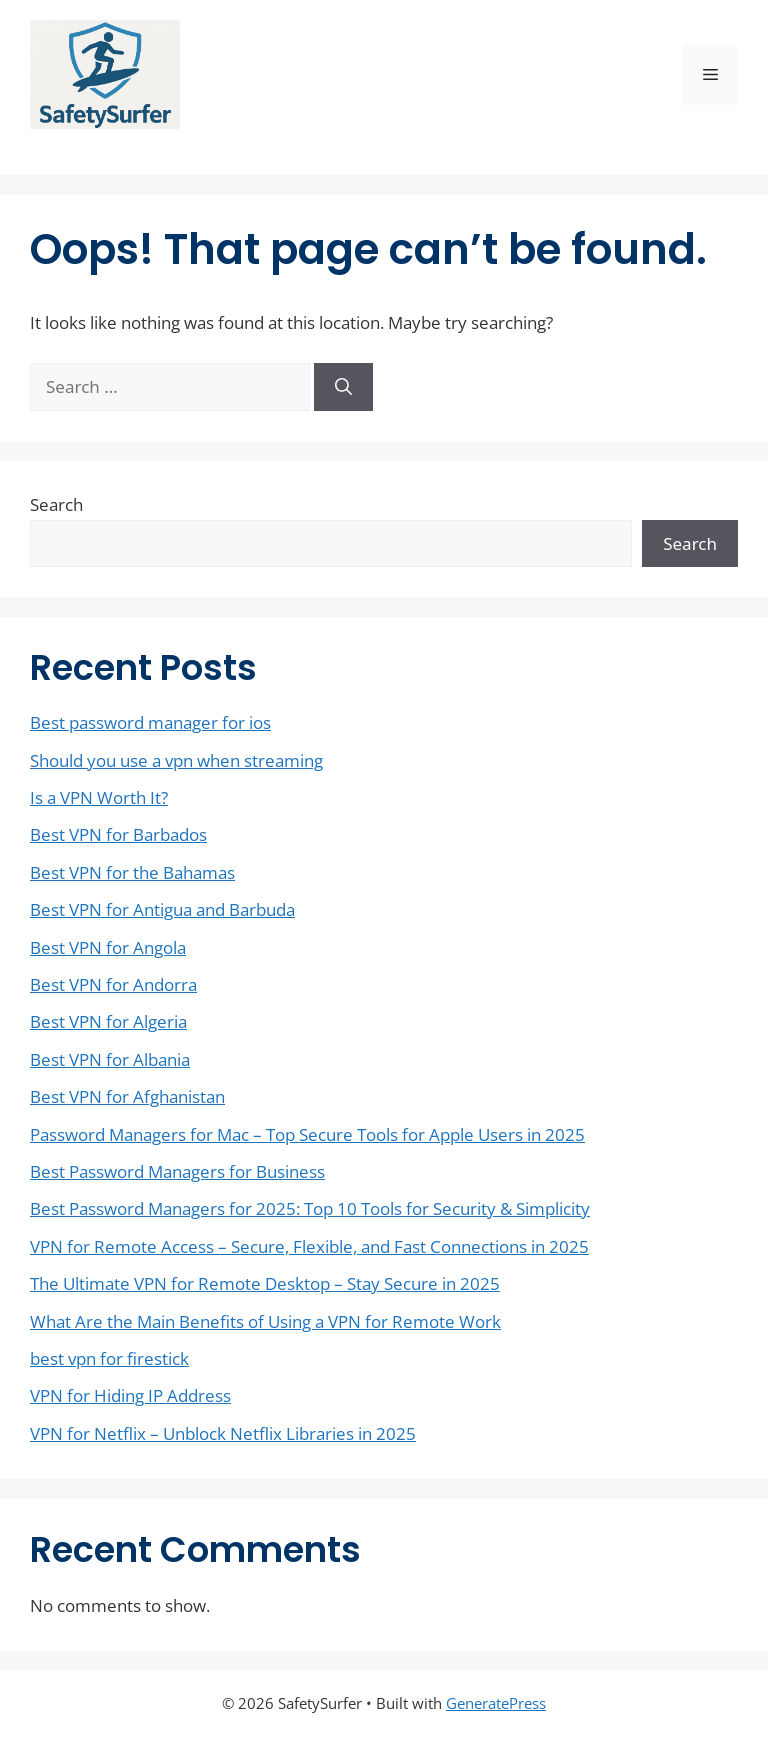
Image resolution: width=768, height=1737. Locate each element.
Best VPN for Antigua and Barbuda (162, 909)
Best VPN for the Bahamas (132, 872)
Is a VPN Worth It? (99, 797)
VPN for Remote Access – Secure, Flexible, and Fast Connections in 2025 (309, 1246)
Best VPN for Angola (108, 947)
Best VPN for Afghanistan (127, 1096)
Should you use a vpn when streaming (176, 760)
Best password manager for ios (150, 722)
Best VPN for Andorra (113, 984)
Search (56, 504)
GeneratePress (496, 1703)
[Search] (343, 387)
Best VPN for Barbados (118, 834)
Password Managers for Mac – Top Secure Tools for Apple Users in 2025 (307, 1134)
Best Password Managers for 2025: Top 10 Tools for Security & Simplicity (310, 1208)
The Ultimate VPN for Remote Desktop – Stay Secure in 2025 (265, 1283)
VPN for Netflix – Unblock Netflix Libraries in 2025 (223, 1433)
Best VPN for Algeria (108, 1021)
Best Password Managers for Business (177, 1171)
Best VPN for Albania (110, 1059)
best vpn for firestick (109, 1358)
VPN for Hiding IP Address (130, 1395)
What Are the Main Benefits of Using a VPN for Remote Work (265, 1321)
